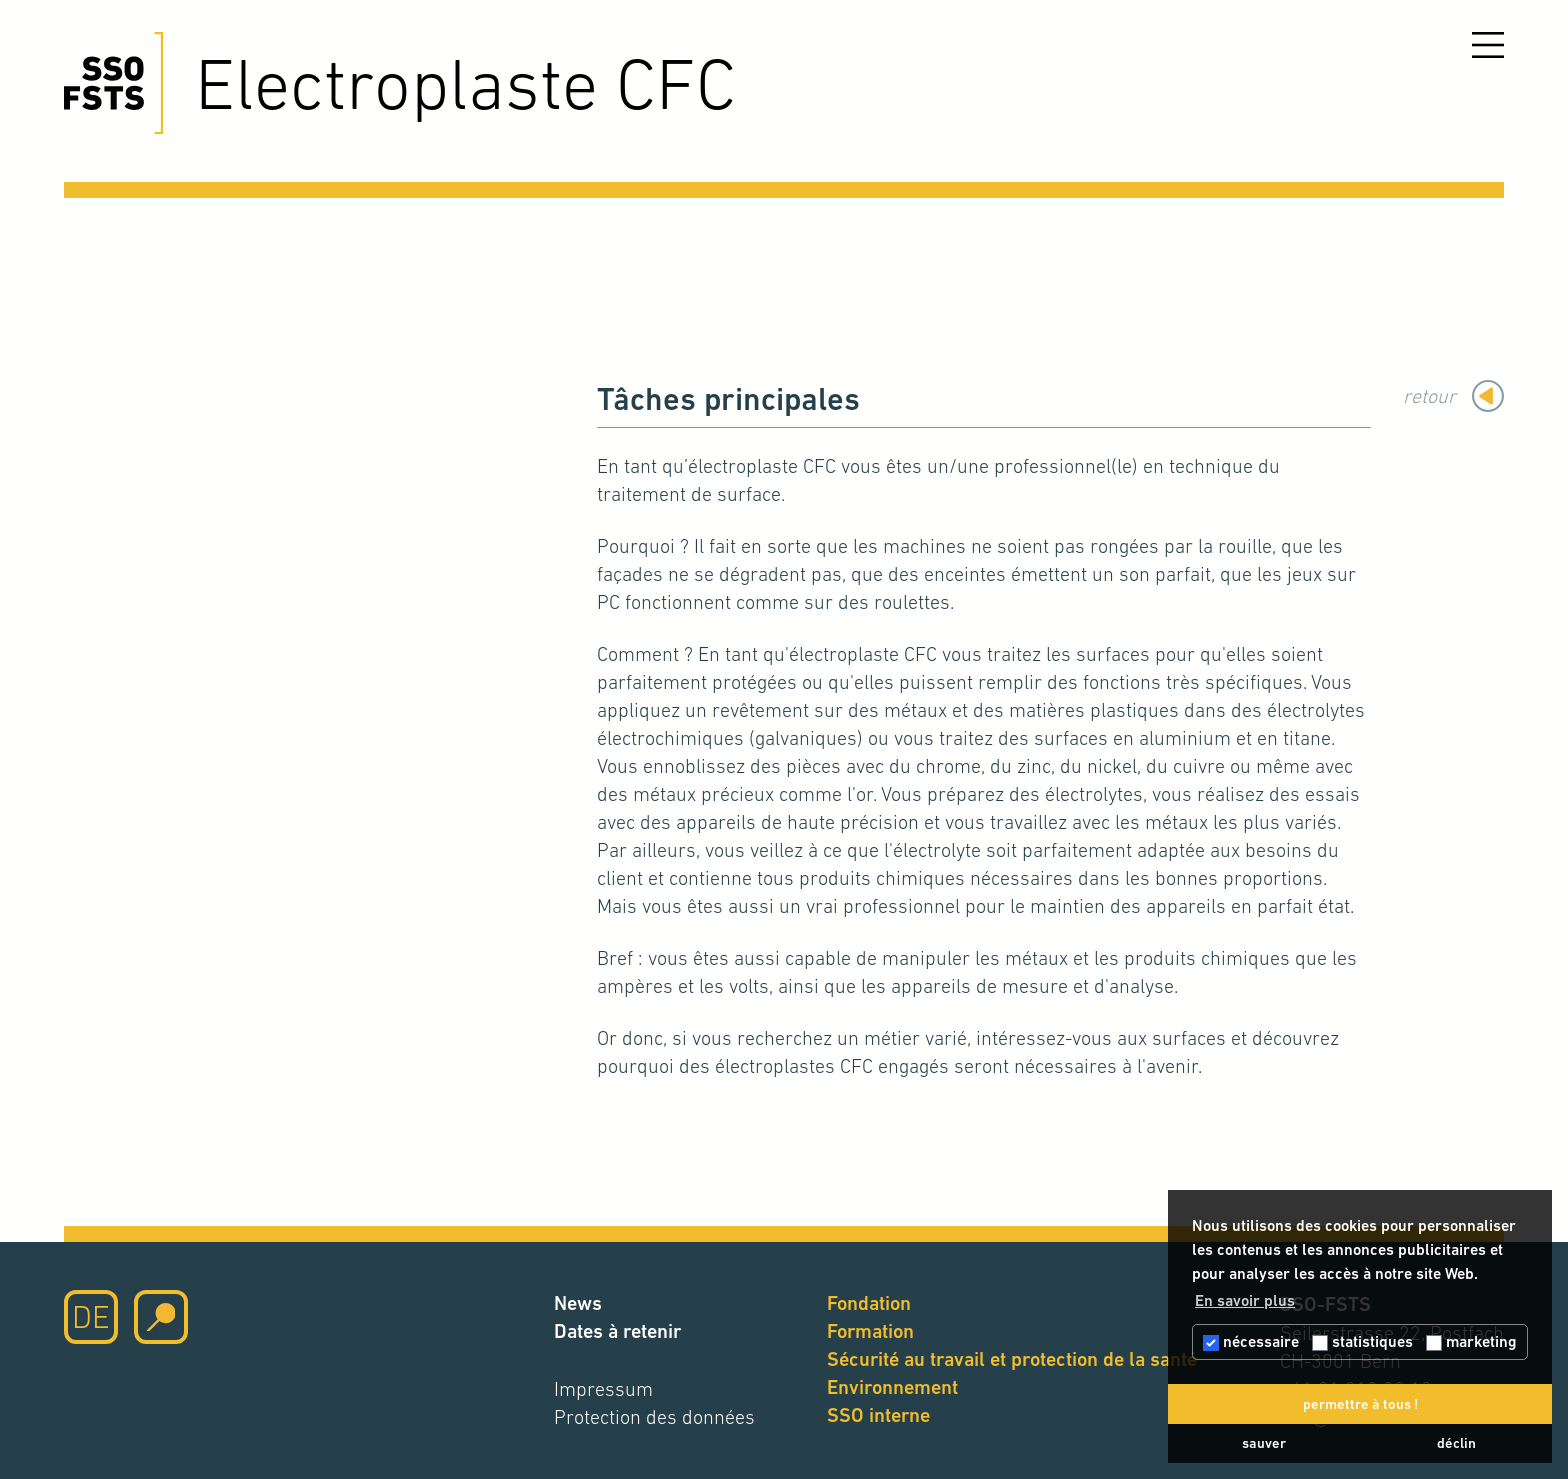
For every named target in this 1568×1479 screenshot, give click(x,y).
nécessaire (1251, 1341)
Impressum (603, 1389)
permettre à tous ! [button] (1360, 1404)
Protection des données (654, 1417)
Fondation (869, 1303)
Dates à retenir (617, 1331)
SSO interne (878, 1415)
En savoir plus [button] (1245, 1300)
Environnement (892, 1387)
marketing (1471, 1341)
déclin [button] (1456, 1443)
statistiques (1362, 1341)
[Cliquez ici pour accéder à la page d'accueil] (113, 83)
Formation (870, 1331)
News (578, 1303)
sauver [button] (1264, 1443)
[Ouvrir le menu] (1488, 45)
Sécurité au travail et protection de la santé (1012, 1359)
